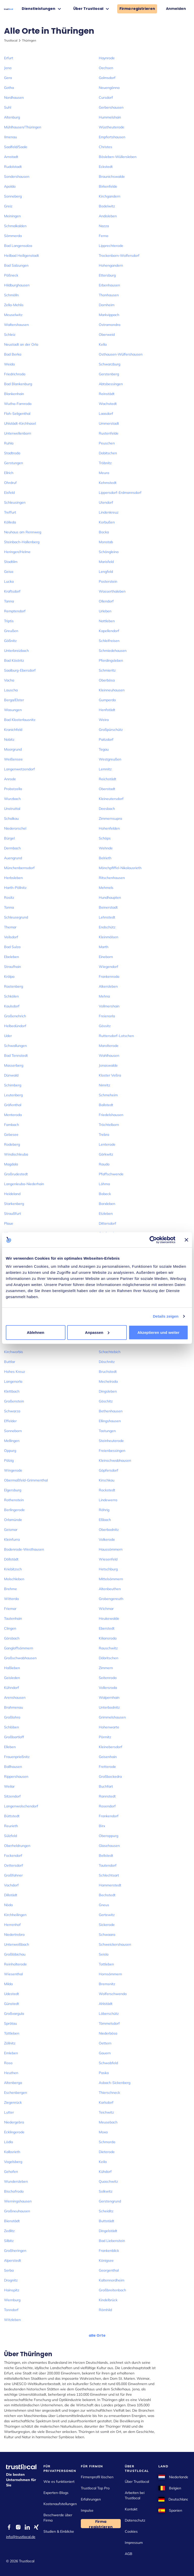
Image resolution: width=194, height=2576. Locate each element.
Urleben (105, 611)
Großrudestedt (16, 1174)
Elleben (10, 1747)
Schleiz (9, 334)
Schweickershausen (115, 1944)
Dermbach (12, 848)
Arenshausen (15, 1697)
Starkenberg (14, 1203)
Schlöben (11, 1727)
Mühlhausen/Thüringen (22, 127)
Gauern (105, 2053)
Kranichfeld (13, 729)
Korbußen (107, 522)
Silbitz (9, 2240)
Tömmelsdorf (109, 2023)
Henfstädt (107, 710)
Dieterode (107, 2152)
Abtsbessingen (111, 384)
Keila (103, 2161)
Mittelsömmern (111, 1579)
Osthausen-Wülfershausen (120, 354)
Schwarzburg (109, 364)
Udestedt (11, 1994)
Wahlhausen (109, 1055)
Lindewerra (108, 1500)
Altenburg (12, 117)
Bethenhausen (111, 1411)
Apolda (9, 186)
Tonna (9, 907)
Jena (7, 68)
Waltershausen (16, 324)
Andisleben (108, 216)
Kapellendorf (109, 631)
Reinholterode (15, 1964)
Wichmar (106, 1608)
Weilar (9, 1786)
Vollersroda (108, 1687)
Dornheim (106, 305)
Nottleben (107, 621)
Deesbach (107, 808)
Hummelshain (110, 117)
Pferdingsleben (111, 660)
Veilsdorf (11, 937)
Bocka (104, 532)
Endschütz (107, 927)
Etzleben (106, 1213)
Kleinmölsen (108, 937)
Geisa (8, 571)
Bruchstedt (108, 1371)
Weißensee (13, 759)
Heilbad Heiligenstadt (21, 255)
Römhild (105, 2310)
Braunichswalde (112, 176)
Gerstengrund (110, 2201)
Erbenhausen (109, 285)
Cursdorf (106, 97)
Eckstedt (106, 166)
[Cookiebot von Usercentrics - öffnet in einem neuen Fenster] (153, 1240)
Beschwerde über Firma (57, 2518)
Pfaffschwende (111, 1174)
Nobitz (9, 739)
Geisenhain (108, 1756)
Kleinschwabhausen (115, 1460)
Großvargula (14, 2013)
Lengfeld (106, 571)
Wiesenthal (13, 1974)
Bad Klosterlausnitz (19, 719)
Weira (104, 719)
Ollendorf (106, 601)
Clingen (10, 1628)
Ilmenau (10, 137)
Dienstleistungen (42, 9)
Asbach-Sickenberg (114, 2082)
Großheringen (15, 2250)
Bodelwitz (107, 206)
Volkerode (107, 1539)
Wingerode (13, 1470)
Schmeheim (108, 1095)
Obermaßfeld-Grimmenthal (26, 1480)
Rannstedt (107, 1796)
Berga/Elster (14, 700)
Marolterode (108, 1045)
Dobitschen (108, 453)
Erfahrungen (91, 2499)
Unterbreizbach (16, 650)
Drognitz (11, 2280)
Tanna (9, 601)
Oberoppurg (108, 1835)
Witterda (11, 1598)
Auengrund (13, 858)
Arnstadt (11, 156)
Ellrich (8, 473)
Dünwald (11, 1075)
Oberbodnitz (109, 1529)
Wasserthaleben (112, 591)
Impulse (87, 2510)
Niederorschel (15, 828)
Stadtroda (12, 453)
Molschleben (14, 1579)
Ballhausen (13, 1766)
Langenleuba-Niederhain (24, 1184)
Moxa (103, 2132)
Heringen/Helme (17, 552)
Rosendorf (107, 1806)
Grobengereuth (111, 1598)
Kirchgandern (109, 196)
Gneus (104, 1905)
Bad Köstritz (14, 660)
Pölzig (9, 1460)
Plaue (8, 1223)
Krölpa (9, 976)
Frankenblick (109, 2250)
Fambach (11, 1124)
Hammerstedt (110, 1885)
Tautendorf (107, 1865)
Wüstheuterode (111, 127)
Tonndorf (11, 2310)
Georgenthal (109, 2270)
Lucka (9, 581)
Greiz (8, 206)
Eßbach (105, 1519)
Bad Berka (12, 354)
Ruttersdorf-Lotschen (116, 1035)
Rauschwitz (108, 1648)
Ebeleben (11, 956)
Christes (105, 147)
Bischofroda (13, 2191)
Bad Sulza (12, 947)
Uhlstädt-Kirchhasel (20, 423)
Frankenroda (109, 976)
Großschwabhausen (20, 1658)
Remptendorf (15, 611)
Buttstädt (106, 2221)
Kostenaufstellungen (60, 2504)
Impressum (134, 2542)
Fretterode (107, 1766)
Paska (104, 2073)
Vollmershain (109, 1006)
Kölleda (10, 522)
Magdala (11, 1164)
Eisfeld (9, 492)
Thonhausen (109, 295)
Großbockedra (110, 1776)
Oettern (105, 2043)
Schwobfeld (108, 2063)
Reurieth (11, 1826)
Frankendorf (108, 1816)
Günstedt (11, 2003)
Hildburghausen (17, 285)
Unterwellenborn (17, 433)
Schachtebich (109, 1352)
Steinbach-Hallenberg (21, 542)
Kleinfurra (12, 1539)
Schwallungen (15, 1045)
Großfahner (13, 1875)
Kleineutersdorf (111, 798)
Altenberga (13, 2082)
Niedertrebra (14, 1934)
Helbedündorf (15, 1026)
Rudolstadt (13, 166)
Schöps (105, 838)
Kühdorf (105, 2171)
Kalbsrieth (12, 2152)
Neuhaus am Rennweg (22, 532)
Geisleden (12, 1677)
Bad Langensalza (18, 245)
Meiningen (12, 216)
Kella (103, 344)
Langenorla (13, 1381)
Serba (9, 2270)
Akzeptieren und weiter (158, 1332)
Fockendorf (13, 1855)
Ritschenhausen (112, 877)
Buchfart (106, 1786)
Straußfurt (12, 1213)
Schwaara (107, 1934)
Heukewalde (109, 1618)
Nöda (8, 1905)
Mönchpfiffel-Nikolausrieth (120, 868)
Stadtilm (10, 561)
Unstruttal (12, 808)
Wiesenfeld (108, 1559)
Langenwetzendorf (19, 769)
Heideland (12, 1194)
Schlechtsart (109, 1875)
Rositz (9, 897)
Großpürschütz (111, 729)
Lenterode (107, 1144)
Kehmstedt (107, 482)
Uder (8, 1035)
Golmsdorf (107, 77)
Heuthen (11, 2073)
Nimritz (104, 1085)
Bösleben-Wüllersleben (117, 156)
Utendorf (106, 502)
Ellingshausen (110, 1421)
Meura (104, 473)
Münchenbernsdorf (19, 868)
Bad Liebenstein (112, 2240)
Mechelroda (108, 1381)
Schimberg (12, 1085)
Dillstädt (10, 1895)
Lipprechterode (111, 245)
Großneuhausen (17, 2211)
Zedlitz (9, 2231)
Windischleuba (16, 1154)
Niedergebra (14, 2122)
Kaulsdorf (11, 1006)
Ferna (103, 235)
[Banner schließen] (186, 1240)
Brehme (10, 1589)
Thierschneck (109, 2092)
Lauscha (11, 690)
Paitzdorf (106, 739)
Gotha (9, 87)
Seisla (103, 1954)
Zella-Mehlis (13, 305)
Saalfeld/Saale (15, 147)
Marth (103, 947)
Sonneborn (13, 1431)
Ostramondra (109, 324)
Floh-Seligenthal (17, 413)
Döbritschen (108, 1658)
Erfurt (8, 58)
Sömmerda (13, 235)
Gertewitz (107, 1915)
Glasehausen (109, 1845)
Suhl (7, 107)
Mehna (104, 996)
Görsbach (11, 1638)
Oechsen (106, 68)
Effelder (10, 1421)
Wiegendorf (108, 966)
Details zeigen (165, 1316)
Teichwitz (106, 2112)
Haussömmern (111, 1549)
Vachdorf (11, 1885)
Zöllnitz (9, 2043)
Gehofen (11, 2171)
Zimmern (106, 1668)
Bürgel (9, 838)
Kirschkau (106, 1480)
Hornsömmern (110, 1974)
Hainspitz (11, 2290)
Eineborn (106, 956)
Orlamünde (13, 1519)
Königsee (106, 2260)
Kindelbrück (108, 2300)
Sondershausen (16, 176)
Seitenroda (107, 1677)
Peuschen (107, 443)
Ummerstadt (109, 423)
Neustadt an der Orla (21, 344)
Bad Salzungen (16, 265)
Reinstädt (106, 394)
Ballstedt (106, 1105)
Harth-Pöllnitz (15, 887)
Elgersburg (12, 1490)
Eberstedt (106, 1628)
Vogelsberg (13, 2161)
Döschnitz (107, 1361)
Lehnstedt (107, 917)
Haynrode (107, 58)
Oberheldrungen (17, 1845)
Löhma (104, 1184)
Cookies (131, 2531)
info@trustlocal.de (20, 2536)
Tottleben (106, 1964)
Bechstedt (107, 1895)
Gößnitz (10, 640)
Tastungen (107, 1431)
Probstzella (13, 789)
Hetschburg (108, 1569)
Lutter (9, 2112)
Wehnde (106, 848)
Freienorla (107, 1016)
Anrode (10, 779)
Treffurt (10, 512)
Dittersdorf (107, 1223)
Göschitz (106, 1401)
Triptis (9, 621)
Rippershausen (16, 1776)
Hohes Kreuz (14, 1371)
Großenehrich (15, 1016)
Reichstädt (107, 779)
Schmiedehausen (113, 650)
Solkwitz (105, 2191)
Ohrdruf (10, 482)
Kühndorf (11, 1687)
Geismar (10, 1529)
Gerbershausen (111, 107)
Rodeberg (12, 1144)
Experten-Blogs (55, 2492)
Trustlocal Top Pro (95, 2488)
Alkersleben (108, 986)
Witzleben (12, 2319)
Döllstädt (11, 1559)
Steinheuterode (111, 1440)
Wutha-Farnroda (17, 403)
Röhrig (104, 1510)
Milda (8, 1984)
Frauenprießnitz (17, 1756)
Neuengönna (109, 87)
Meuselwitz (13, 315)
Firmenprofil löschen (97, 2477)
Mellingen (11, 1440)
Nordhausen (14, 97)
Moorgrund (13, 749)
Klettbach (11, 1391)
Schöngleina (108, 552)
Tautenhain (13, 1618)
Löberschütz (109, 2013)
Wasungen (13, 710)
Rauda (104, 1164)
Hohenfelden (109, 828)
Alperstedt (12, 2260)
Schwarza (12, 1411)
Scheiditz (106, 2211)
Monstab (106, 542)
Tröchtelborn (109, 1124)
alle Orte (97, 2335)
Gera (8, 77)
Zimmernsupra (110, 818)
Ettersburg (107, 275)
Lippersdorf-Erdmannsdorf (120, 492)
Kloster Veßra (110, 1075)
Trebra (104, 1134)
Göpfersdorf (108, 1470)
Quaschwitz (108, 2181)
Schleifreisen (109, 640)
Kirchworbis (13, 1352)
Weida (9, 364)
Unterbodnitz (109, 1707)
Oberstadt (107, 789)
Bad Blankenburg (18, 384)
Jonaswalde (108, 1065)
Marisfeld (106, 561)
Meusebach (108, 2122)
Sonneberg (13, 196)
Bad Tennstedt (16, 1055)
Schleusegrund (16, 917)
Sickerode (107, 1924)
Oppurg (10, 1450)
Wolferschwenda (113, 1994)
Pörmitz (105, 1737)
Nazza (104, 226)
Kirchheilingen (15, 1915)
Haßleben (12, 1668)
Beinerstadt (108, 907)
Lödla (8, 2142)
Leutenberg (13, 1095)
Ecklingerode (14, 2132)
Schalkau (11, 818)
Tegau (104, 749)
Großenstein (14, 1401)
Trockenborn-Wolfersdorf (119, 255)
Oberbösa (107, 680)
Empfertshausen (112, 137)
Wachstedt (108, 403)
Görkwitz (106, 1154)
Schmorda (107, 2142)
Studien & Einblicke (58, 2531)
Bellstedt (106, 1855)
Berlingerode (14, 1510)
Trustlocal (10, 40)
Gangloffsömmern (18, 1648)
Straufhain (12, 966)
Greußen (11, 631)
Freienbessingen (112, 1450)
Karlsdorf (106, 2102)
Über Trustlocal (91, 9)
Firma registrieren (137, 8)
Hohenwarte (109, 1727)
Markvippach (109, 315)
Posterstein (108, 581)
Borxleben (107, 1203)
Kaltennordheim (111, 2280)
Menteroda (13, 1115)
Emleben (11, 2053)
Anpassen (97, 1332)
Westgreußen (110, 759)
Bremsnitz (107, 1984)
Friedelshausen (111, 1115)
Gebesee (11, 1134)
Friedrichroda (14, 374)
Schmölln (11, 295)
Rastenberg (13, 986)
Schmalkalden (15, 226)
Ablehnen (35, 1332)
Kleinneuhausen (112, 690)
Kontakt (131, 2509)
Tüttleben (11, 2033)
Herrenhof (12, 1924)
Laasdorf (106, 413)
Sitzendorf (12, 1796)
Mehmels (106, 887)
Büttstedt (11, 1816)
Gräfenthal (12, 1105)
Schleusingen (15, 502)
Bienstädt (12, 2221)
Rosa (8, 2063)
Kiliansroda (107, 1638)
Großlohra (12, 1717)
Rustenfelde (108, 433)
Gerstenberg (109, 374)
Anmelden (176, 8)
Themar (10, 927)
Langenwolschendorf (21, 1806)
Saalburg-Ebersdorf (20, 670)
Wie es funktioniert (59, 2481)
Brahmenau (13, 1707)
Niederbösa (108, 2033)
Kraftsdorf (12, 591)
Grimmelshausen (112, 1717)
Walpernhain (109, 1697)
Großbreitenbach (112, 2290)
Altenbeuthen (110, 1589)
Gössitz (105, 1026)
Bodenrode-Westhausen (24, 1549)
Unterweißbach (16, 1944)
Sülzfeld (10, 1835)
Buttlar (9, 1361)
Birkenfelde (108, 186)
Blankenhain (14, 394)
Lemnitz (105, 769)
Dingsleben (108, 1391)
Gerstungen (13, 463)
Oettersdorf (13, 1865)
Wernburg (12, 2300)
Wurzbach (12, 798)
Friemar (10, 1608)
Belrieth (105, 858)
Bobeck (105, 1194)
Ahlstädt (105, 2003)
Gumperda (107, 700)
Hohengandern (111, 265)
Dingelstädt (108, 2231)
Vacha (9, 680)
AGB (128, 2553)
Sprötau (10, 2023)
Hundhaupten (110, 897)
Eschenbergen (15, 2092)
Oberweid (107, 334)
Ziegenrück (13, 2102)
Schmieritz (107, 670)
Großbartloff (14, 1737)
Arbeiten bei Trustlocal (134, 2495)
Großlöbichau (15, 1954)
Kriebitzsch (13, 1569)
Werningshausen (18, 2201)
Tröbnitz (105, 463)
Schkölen (11, 996)
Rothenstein (14, 1500)
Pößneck (11, 275)
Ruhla (8, 443)
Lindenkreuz (108, 512)
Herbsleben (13, 877)
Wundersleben (16, 2181)
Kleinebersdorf (110, 1747)
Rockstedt (107, 1490)
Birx (102, 1826)
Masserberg (13, 1065)
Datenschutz (135, 2520)
